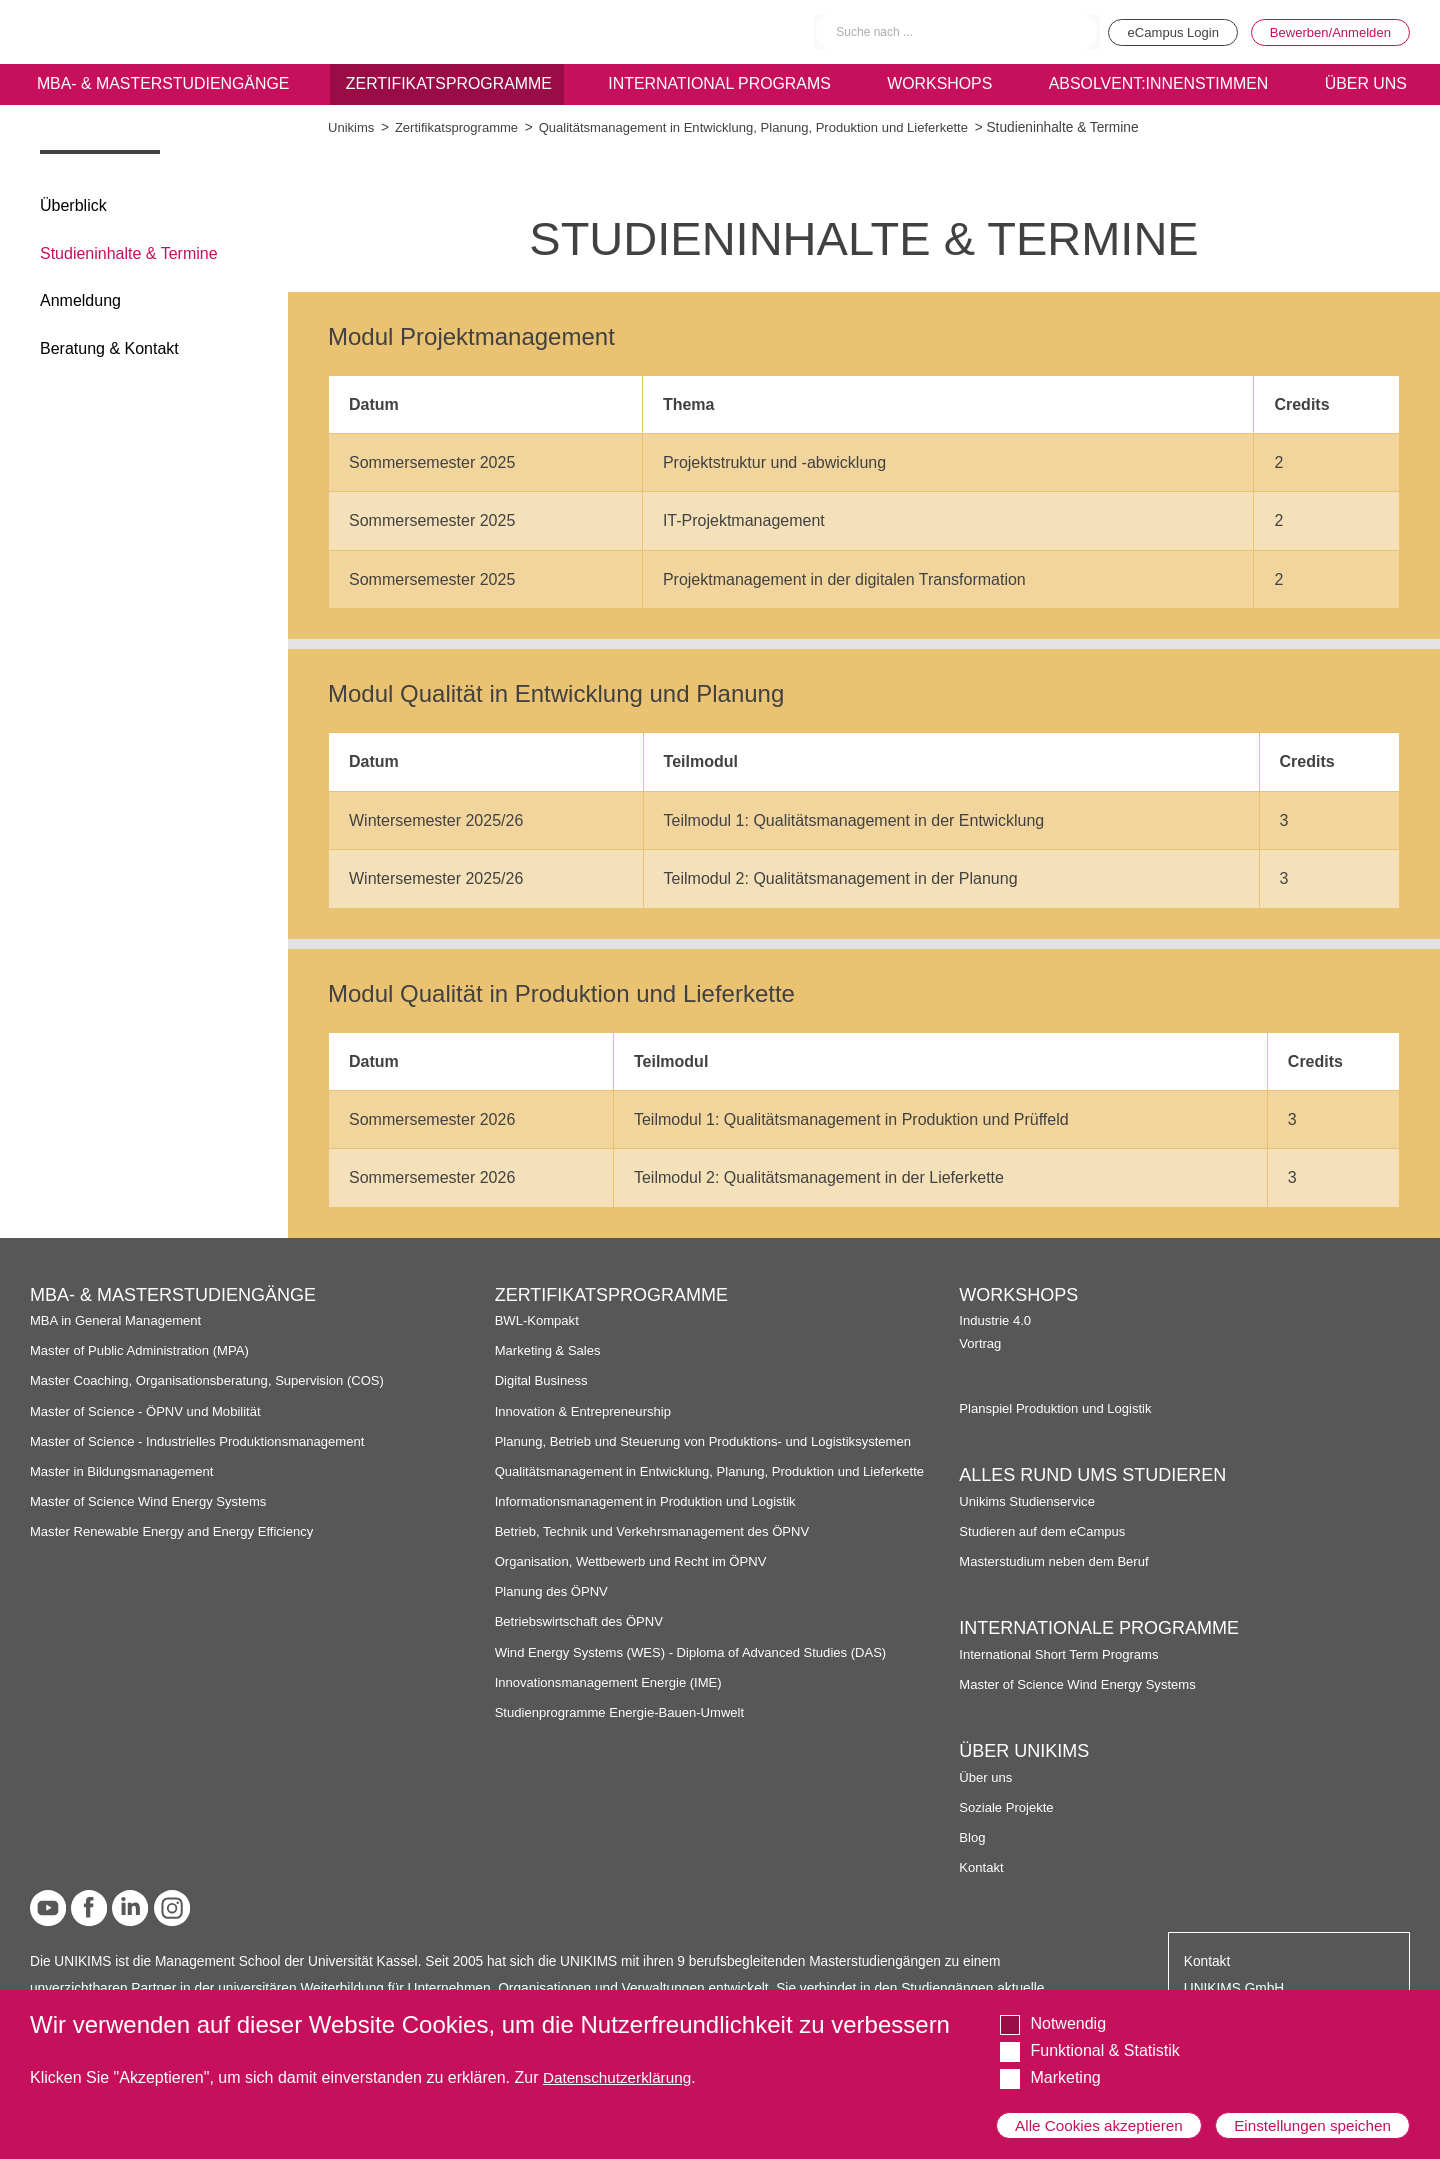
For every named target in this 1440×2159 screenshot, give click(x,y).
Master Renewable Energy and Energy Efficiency (179, 1531)
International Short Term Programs (1063, 1654)
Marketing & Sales (550, 1350)
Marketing (1065, 2061)
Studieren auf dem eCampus (1046, 1531)
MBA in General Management (120, 1320)
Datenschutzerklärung (621, 2060)
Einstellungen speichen (1309, 2116)
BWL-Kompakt (539, 1320)
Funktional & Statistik (1104, 2033)
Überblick (73, 205)
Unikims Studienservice (1030, 1501)
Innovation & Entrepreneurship (587, 1411)
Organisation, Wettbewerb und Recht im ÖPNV (637, 1578)
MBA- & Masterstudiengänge (162, 86)
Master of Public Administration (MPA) (145, 1350)
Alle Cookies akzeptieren (1102, 2116)
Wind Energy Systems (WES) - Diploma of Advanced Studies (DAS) (700, 1668)
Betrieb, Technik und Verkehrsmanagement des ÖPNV (660, 1548)
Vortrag (981, 1343)
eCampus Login (1157, 31)
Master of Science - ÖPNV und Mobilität (151, 1411)
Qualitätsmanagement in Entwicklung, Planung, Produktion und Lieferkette (772, 127)
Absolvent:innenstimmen (1156, 86)
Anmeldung (80, 300)
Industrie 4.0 (996, 1320)
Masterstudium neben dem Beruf (1058, 1561)
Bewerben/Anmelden (1325, 31)
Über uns (987, 1777)
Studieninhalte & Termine (129, 253)
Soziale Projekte (1008, 1807)
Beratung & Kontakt (109, 348)
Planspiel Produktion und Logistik (1060, 1408)
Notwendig (1068, 2006)
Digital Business (544, 1380)
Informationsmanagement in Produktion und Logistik (653, 1517)
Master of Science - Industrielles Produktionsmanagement (205, 1441)
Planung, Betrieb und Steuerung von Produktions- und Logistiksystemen (713, 1441)
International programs (719, 86)
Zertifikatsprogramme (447, 86)
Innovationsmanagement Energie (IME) (614, 1698)
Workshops (939, 86)
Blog (972, 1837)
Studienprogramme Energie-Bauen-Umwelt (626, 1728)
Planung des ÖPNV (554, 1608)
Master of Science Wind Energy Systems (154, 1501)
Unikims (352, 127)
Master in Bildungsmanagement (126, 1471)
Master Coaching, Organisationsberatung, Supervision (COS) (216, 1380)
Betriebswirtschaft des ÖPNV (583, 1638)
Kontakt (982, 1867)
